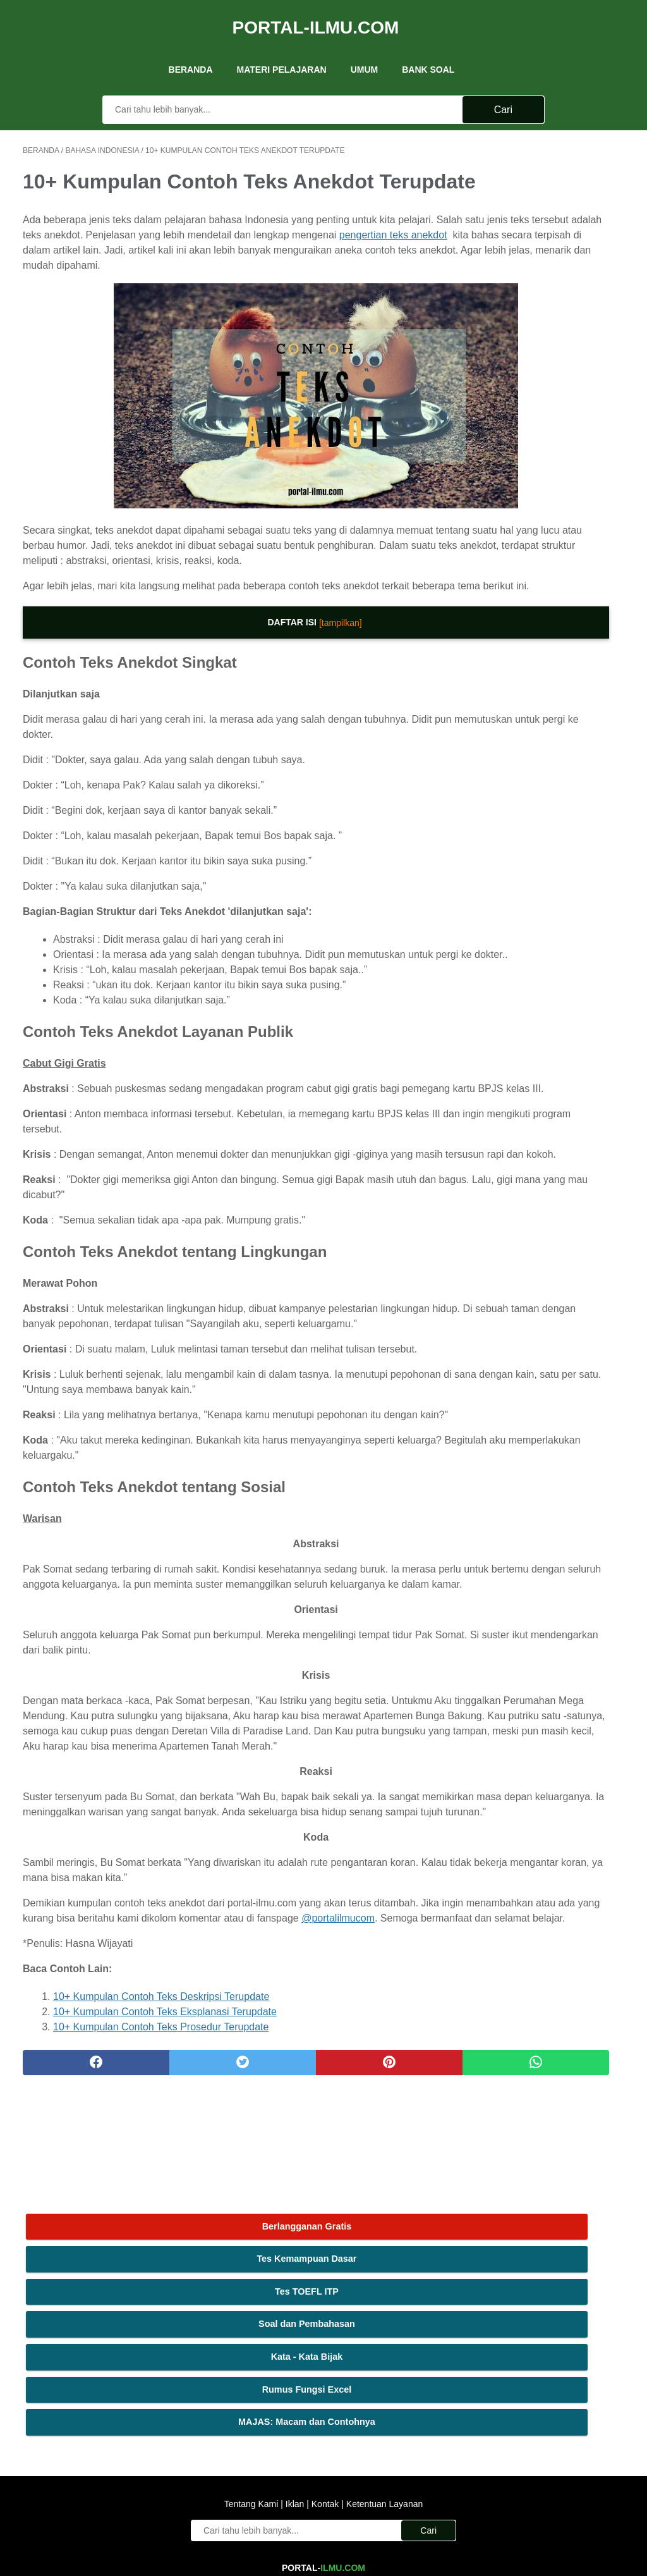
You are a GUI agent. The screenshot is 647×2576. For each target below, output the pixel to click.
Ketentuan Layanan (383, 2419)
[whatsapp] (374, 2276)
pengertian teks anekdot (228, 269)
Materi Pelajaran (282, 50)
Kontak (325, 2419)
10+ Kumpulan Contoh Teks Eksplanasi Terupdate (165, 2225)
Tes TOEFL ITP (547, 214)
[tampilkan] (247, 685)
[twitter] (173, 2276)
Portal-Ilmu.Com (316, 15)
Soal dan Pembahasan (547, 247)
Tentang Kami (252, 2419)
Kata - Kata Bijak (547, 279)
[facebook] (73, 2276)
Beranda (191, 50)
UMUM (364, 50)
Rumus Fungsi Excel (546, 312)
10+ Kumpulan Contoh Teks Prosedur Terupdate (161, 2240)
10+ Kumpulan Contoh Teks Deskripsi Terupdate (161, 2210)
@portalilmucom (137, 2131)
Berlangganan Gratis (546, 149)
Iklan (294, 2419)
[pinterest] (273, 2276)
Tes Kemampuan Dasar (546, 182)
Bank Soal (428, 50)
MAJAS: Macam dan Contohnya (546, 352)
